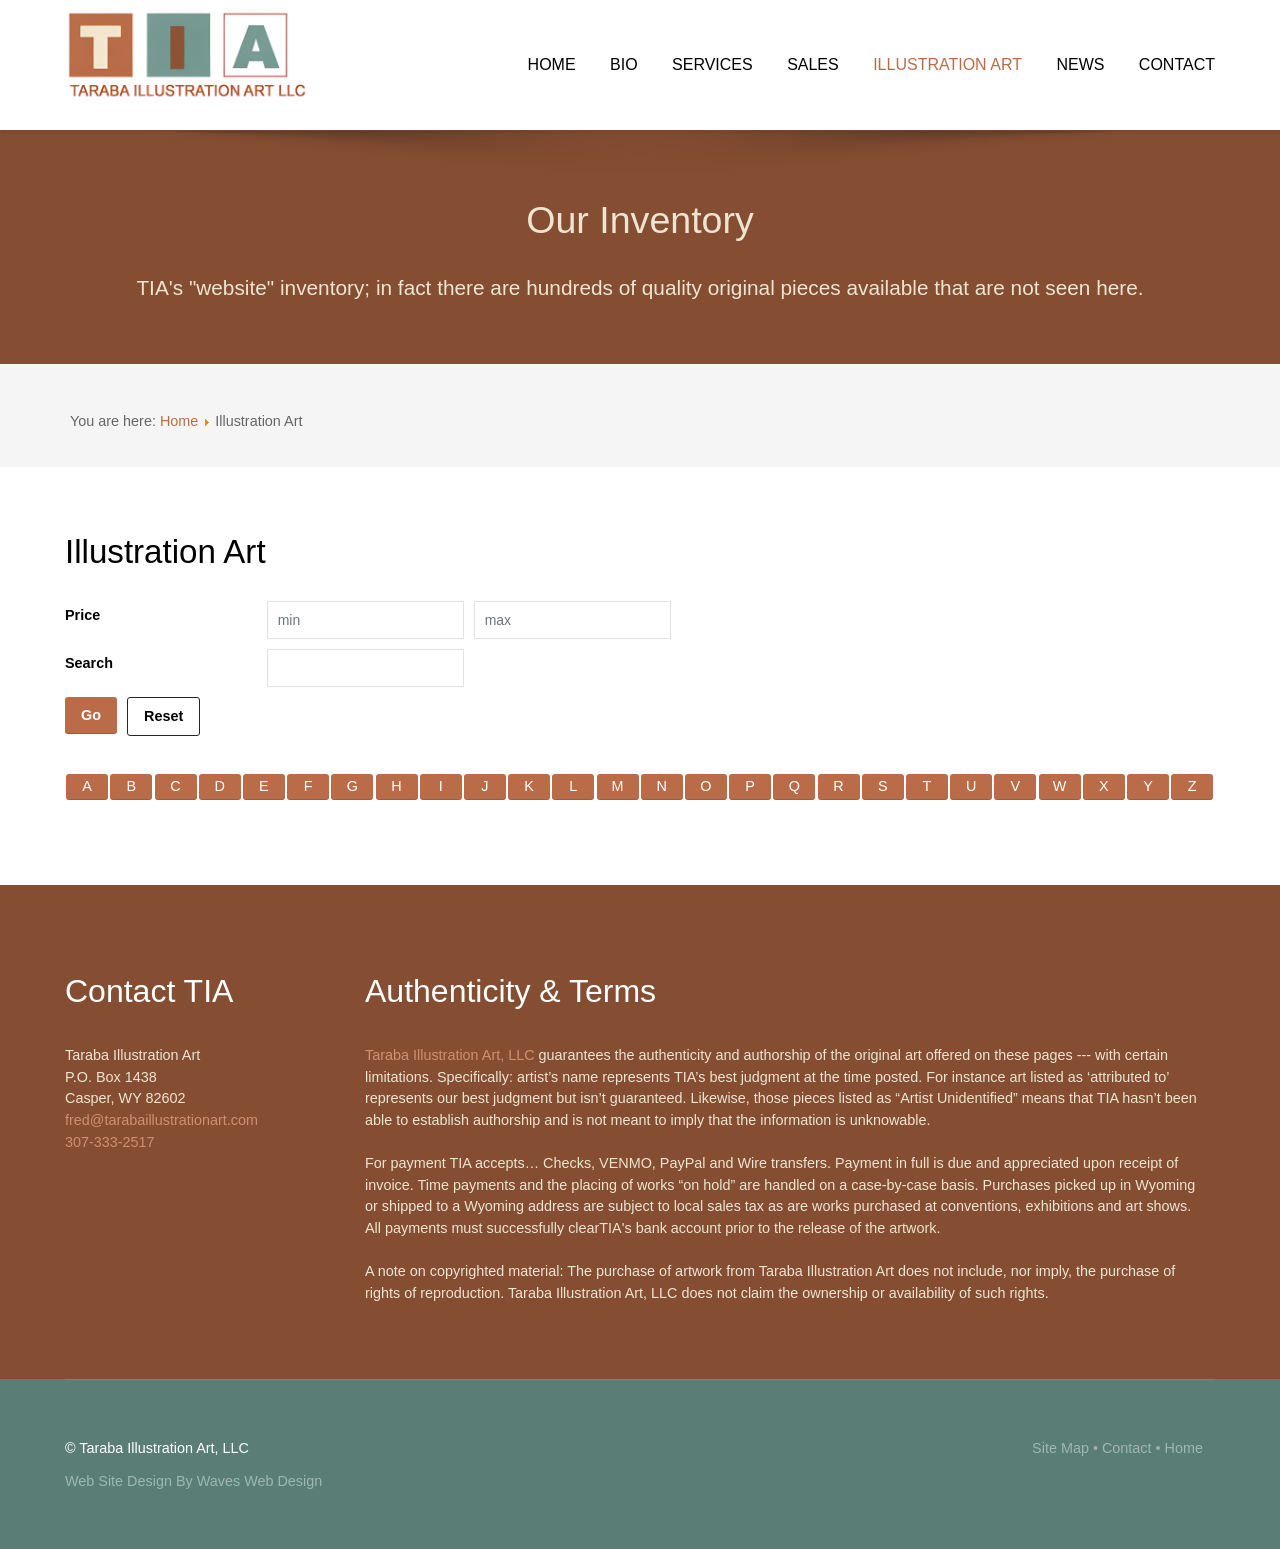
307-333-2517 (110, 1142)
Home (179, 421)
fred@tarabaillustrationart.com (161, 1120)
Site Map (1060, 1448)
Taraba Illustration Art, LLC (450, 1055)
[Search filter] (365, 668)
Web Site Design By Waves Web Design (193, 1481)
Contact (1127, 1448)
